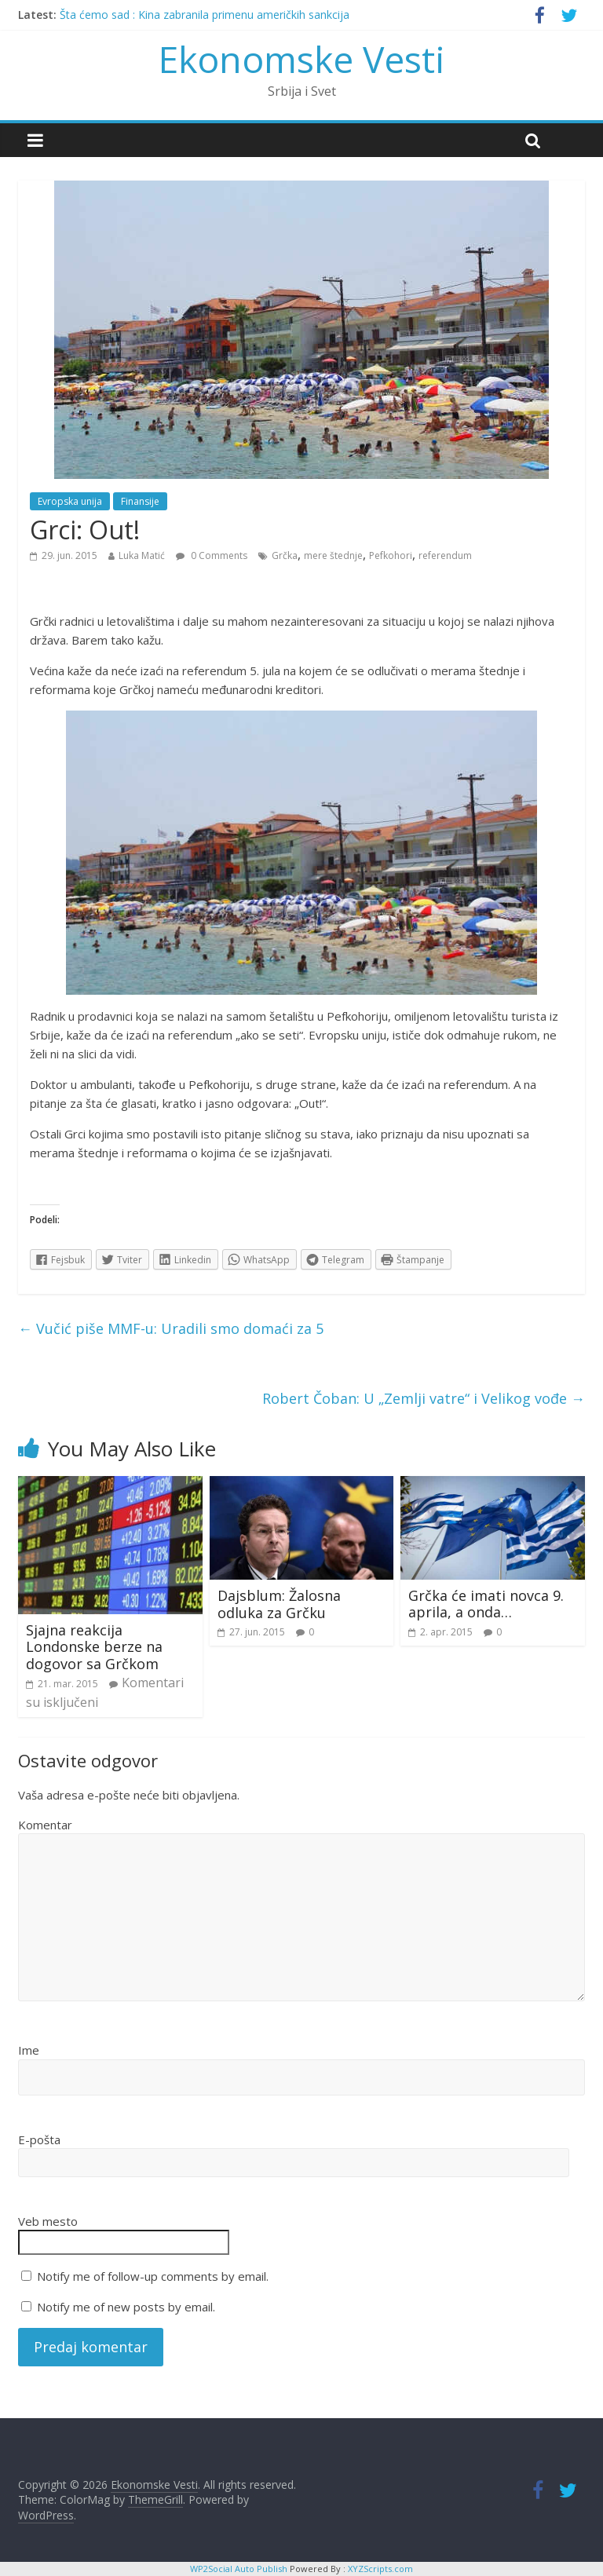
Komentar (45, 1824)
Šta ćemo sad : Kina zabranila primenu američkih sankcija (204, 14)
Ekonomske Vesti (302, 59)
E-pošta (39, 2139)
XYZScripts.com (380, 2568)
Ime (28, 2050)
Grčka (285, 555)
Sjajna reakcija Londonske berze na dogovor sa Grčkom (94, 1647)
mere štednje (333, 555)
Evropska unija (70, 501)
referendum (445, 555)
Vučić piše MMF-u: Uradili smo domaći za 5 (170, 1328)
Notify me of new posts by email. (126, 2307)
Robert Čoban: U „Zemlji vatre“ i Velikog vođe (423, 1398)
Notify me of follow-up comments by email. (153, 2276)
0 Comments (211, 555)
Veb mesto (48, 2221)
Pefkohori (390, 555)
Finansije (140, 501)
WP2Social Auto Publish (238, 2568)
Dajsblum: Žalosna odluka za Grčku (279, 1604)
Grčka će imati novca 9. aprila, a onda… (486, 1604)
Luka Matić (142, 555)
